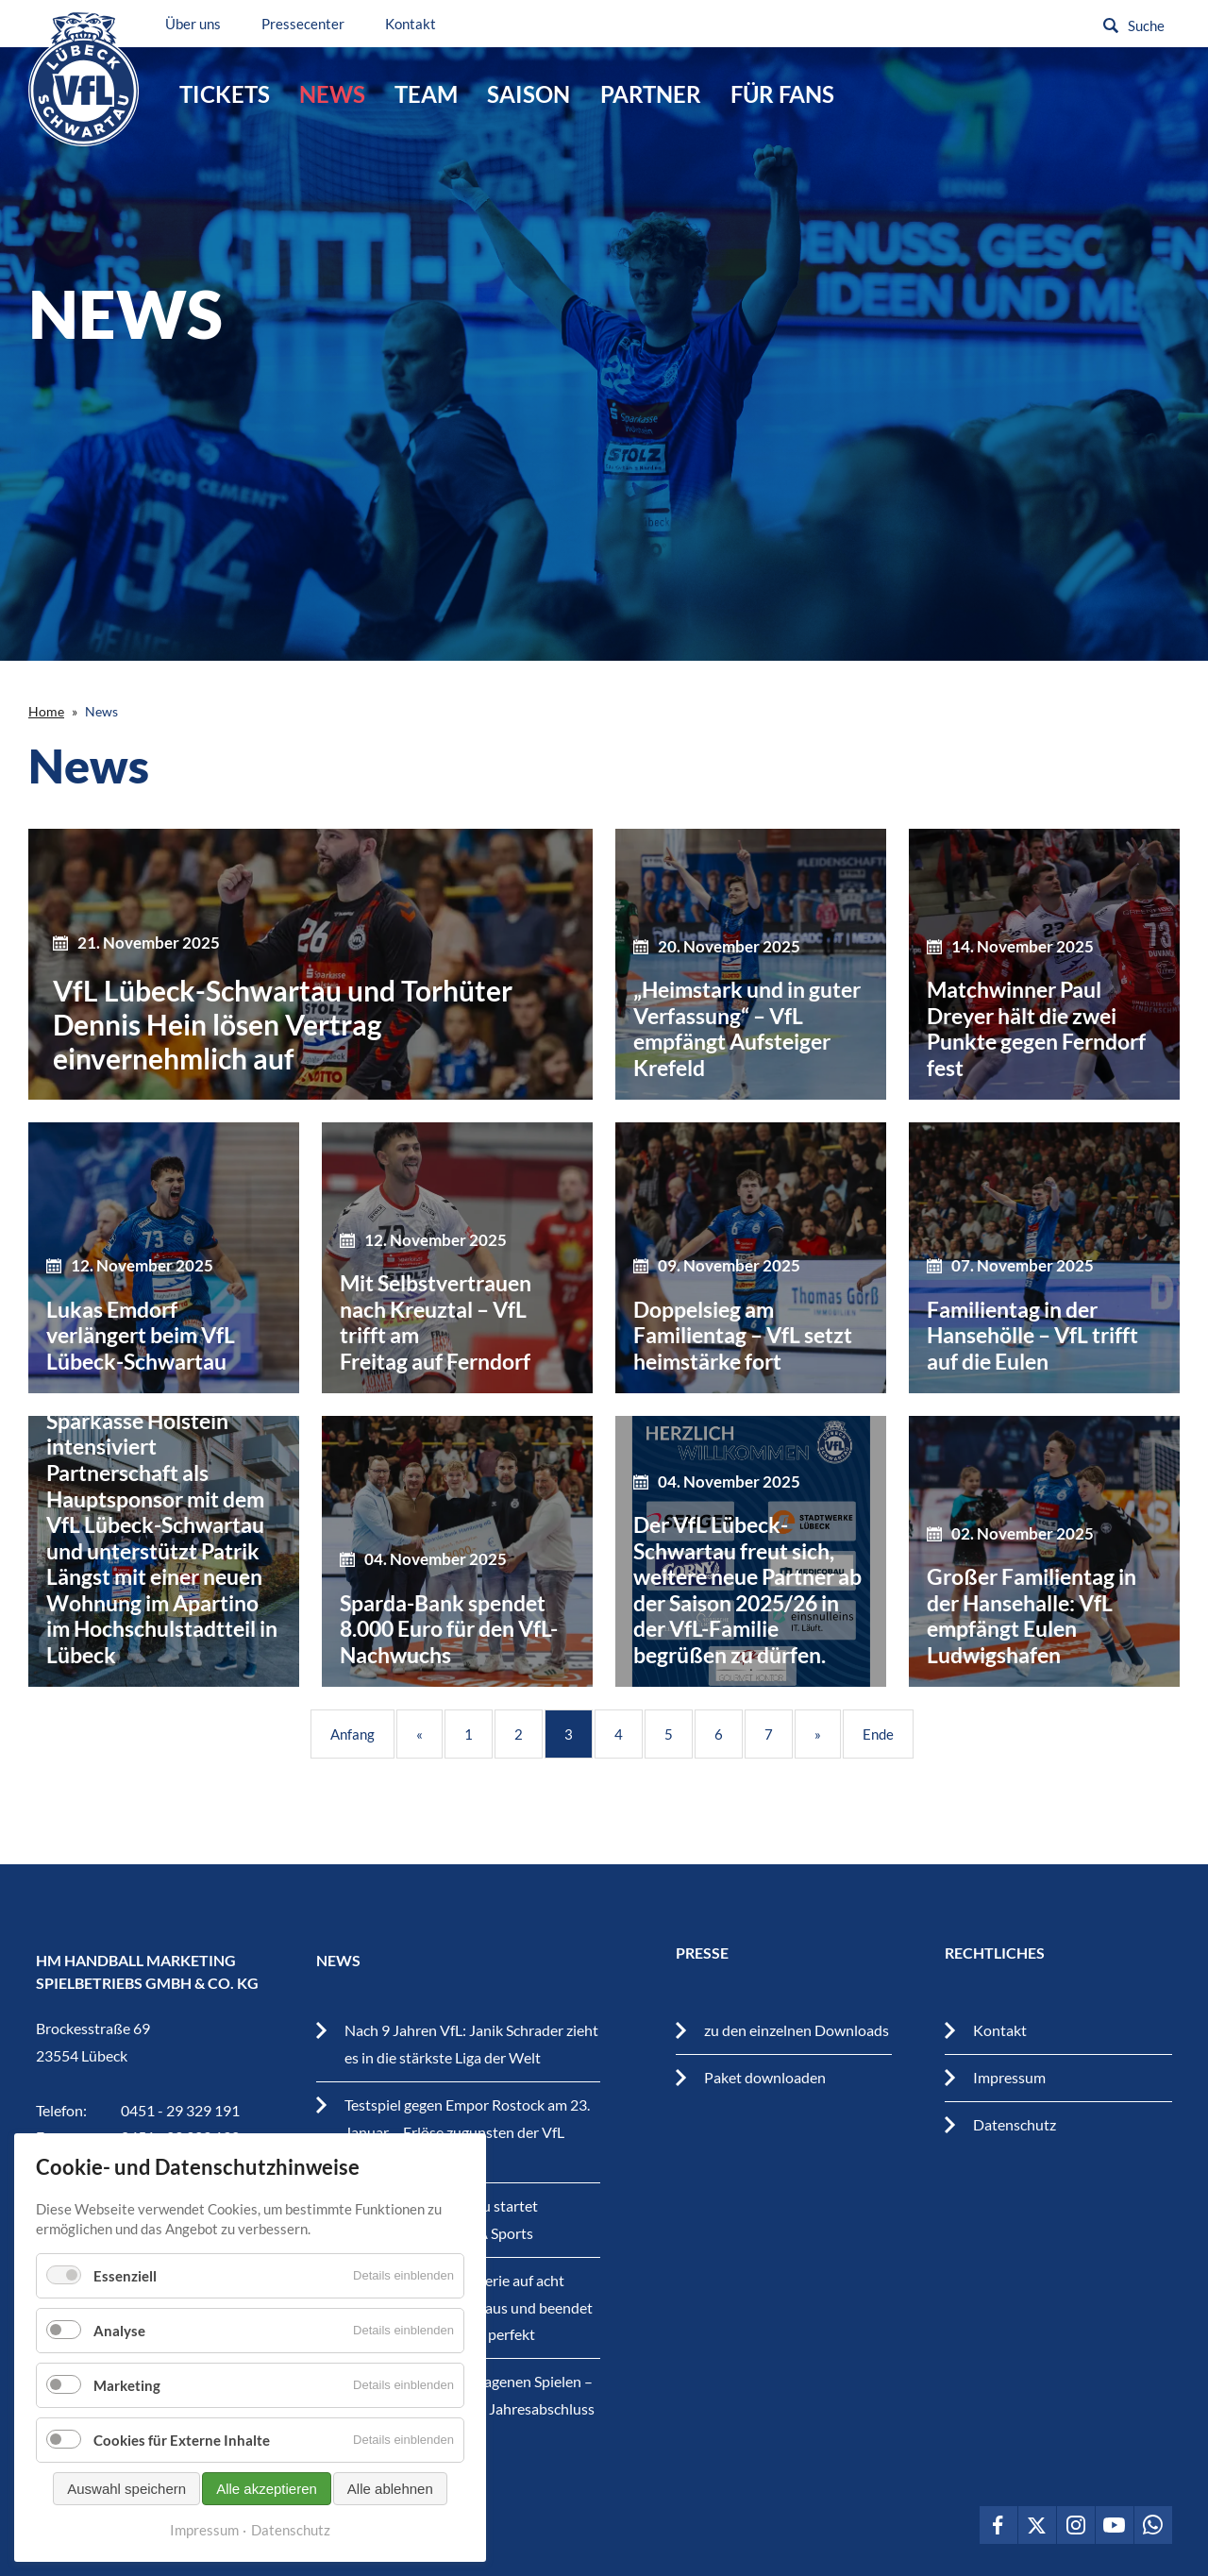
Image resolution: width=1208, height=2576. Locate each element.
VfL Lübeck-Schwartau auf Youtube (1114, 2525)
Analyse (119, 2330)
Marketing (126, 2385)
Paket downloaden (765, 2077)
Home (46, 711)
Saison (528, 94)
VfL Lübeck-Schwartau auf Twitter (1037, 2525)
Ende (878, 1734)
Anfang (352, 1734)
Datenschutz (1014, 2124)
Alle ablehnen (390, 2489)
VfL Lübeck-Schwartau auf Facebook (998, 2525)
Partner (650, 94)
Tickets (224, 94)
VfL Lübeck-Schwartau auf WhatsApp (1153, 2525)
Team (426, 94)
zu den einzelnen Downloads (796, 2030)
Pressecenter (312, 23)
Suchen (1110, 25)
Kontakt (419, 23)
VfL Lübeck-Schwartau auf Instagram (1076, 2525)
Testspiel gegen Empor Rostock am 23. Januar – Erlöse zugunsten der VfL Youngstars (467, 2132)
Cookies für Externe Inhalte (181, 2440)
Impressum (1009, 2077)
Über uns (202, 23)
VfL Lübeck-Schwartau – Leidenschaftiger (87, 83)
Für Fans (782, 94)
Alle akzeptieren (266, 2489)
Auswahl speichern (126, 2489)
